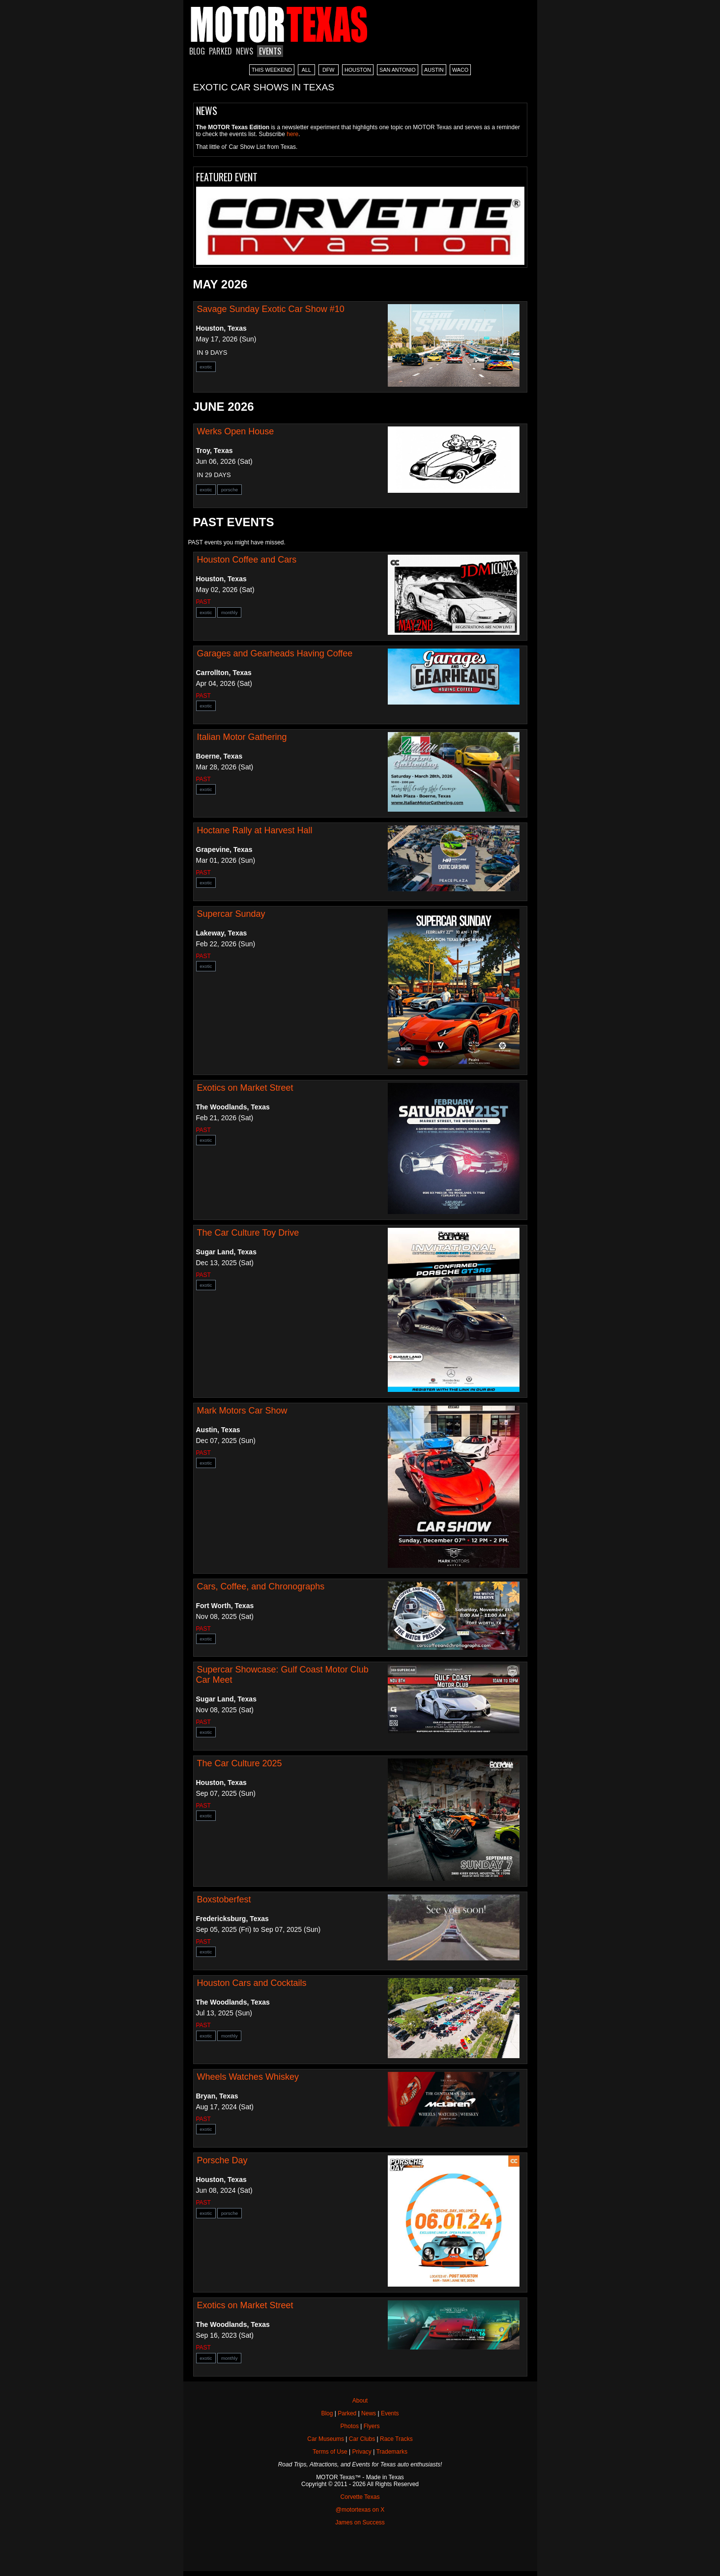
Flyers (372, 2426)
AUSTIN (434, 70)
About (360, 2400)
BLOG (197, 51)
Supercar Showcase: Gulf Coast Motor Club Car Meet (282, 1675)
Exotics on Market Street (245, 1088)
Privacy (361, 2451)
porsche (229, 489)
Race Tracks (396, 2438)
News (368, 2413)
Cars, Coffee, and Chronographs (261, 1586)
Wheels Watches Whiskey (248, 2077)
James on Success (360, 2522)
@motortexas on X (360, 2509)
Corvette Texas (360, 2496)
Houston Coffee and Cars (247, 560)
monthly (229, 612)
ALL (306, 70)
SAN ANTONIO (397, 70)
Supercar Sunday (231, 914)
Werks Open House (235, 431)
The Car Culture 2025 (239, 1763)
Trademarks (391, 2451)
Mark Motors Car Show (242, 1410)
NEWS (244, 51)
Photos (350, 2426)
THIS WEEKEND (272, 70)
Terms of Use (330, 2451)
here (292, 134)
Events (390, 2413)
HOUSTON (358, 70)
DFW (328, 70)
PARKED (220, 51)
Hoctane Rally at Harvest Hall (255, 830)
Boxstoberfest (224, 1899)
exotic (206, 366)
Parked (347, 2413)
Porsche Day (222, 2160)
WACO (460, 70)
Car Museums (325, 2438)
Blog (327, 2413)
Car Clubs (362, 2438)
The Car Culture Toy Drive (248, 1233)
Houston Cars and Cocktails (252, 1983)
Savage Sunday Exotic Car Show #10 (271, 309)
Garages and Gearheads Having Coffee (275, 653)
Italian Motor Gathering (242, 737)
